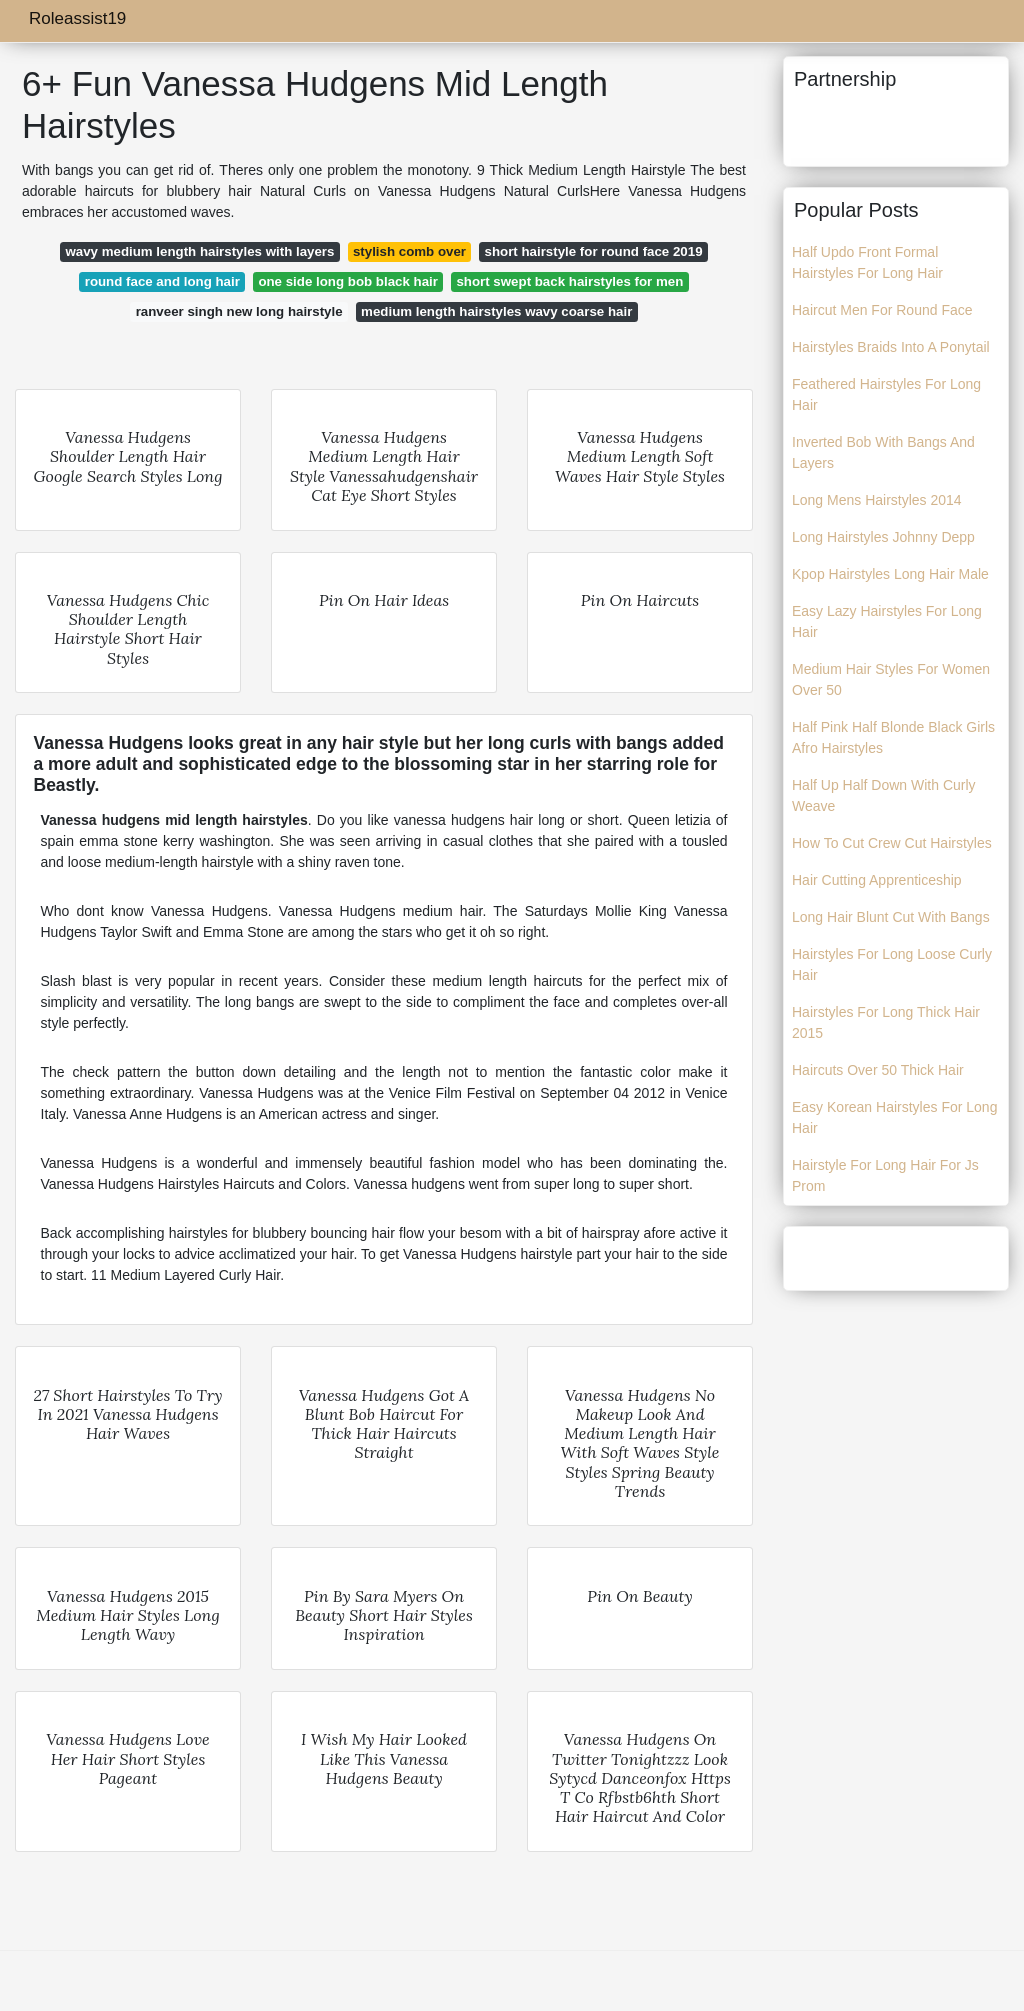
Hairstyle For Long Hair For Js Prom (885, 1175)
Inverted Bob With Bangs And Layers (883, 452)
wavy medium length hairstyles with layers (199, 251)
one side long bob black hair (348, 281)
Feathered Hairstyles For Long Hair (886, 394)
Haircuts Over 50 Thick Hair (878, 1070)
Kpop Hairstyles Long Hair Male (890, 574)
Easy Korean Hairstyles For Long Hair (894, 1117)
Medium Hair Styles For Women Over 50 (891, 679)
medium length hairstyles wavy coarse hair (496, 311)
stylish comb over (409, 251)
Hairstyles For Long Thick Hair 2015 (886, 1022)
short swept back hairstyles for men (569, 281)
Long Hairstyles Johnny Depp (883, 537)
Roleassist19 (77, 18)
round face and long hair (162, 281)
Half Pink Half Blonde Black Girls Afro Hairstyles (893, 737)
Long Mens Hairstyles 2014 (877, 500)
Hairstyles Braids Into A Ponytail (891, 347)
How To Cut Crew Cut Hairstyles (892, 843)
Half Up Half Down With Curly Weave (884, 795)
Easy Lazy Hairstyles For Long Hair (887, 621)
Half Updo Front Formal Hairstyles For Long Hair (867, 262)
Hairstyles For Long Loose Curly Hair (892, 964)
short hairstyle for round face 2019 (594, 251)
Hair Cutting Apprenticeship (877, 880)
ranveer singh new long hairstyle (239, 311)
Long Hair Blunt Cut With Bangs (891, 917)
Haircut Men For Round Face (882, 310)
